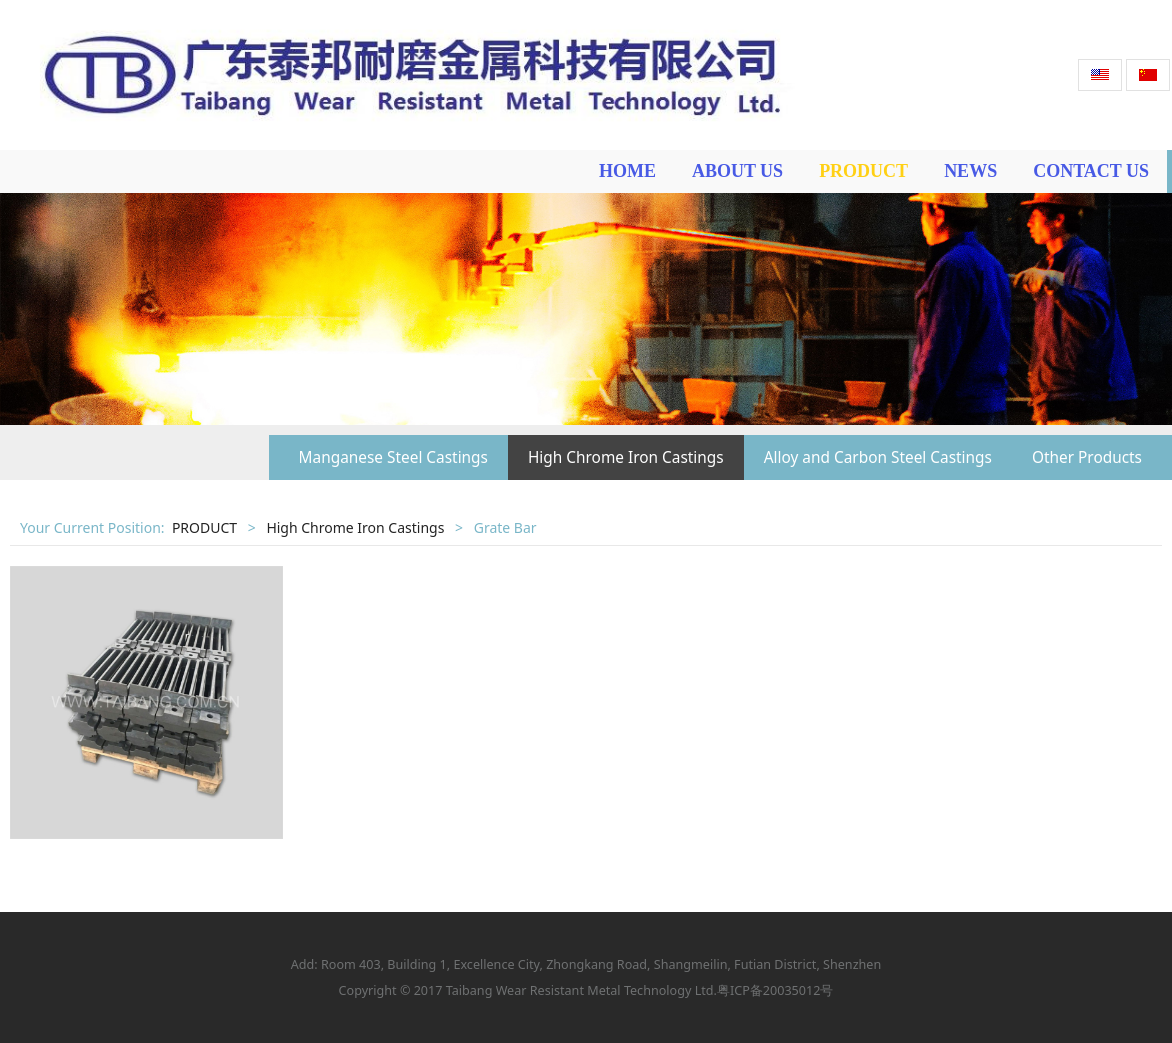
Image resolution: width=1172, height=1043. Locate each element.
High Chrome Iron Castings (626, 457)
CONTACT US (1091, 171)
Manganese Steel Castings (393, 457)
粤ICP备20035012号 (775, 990)
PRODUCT (863, 171)
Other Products (1087, 457)
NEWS (970, 171)
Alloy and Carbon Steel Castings (878, 457)
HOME (627, 171)
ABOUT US (737, 171)
